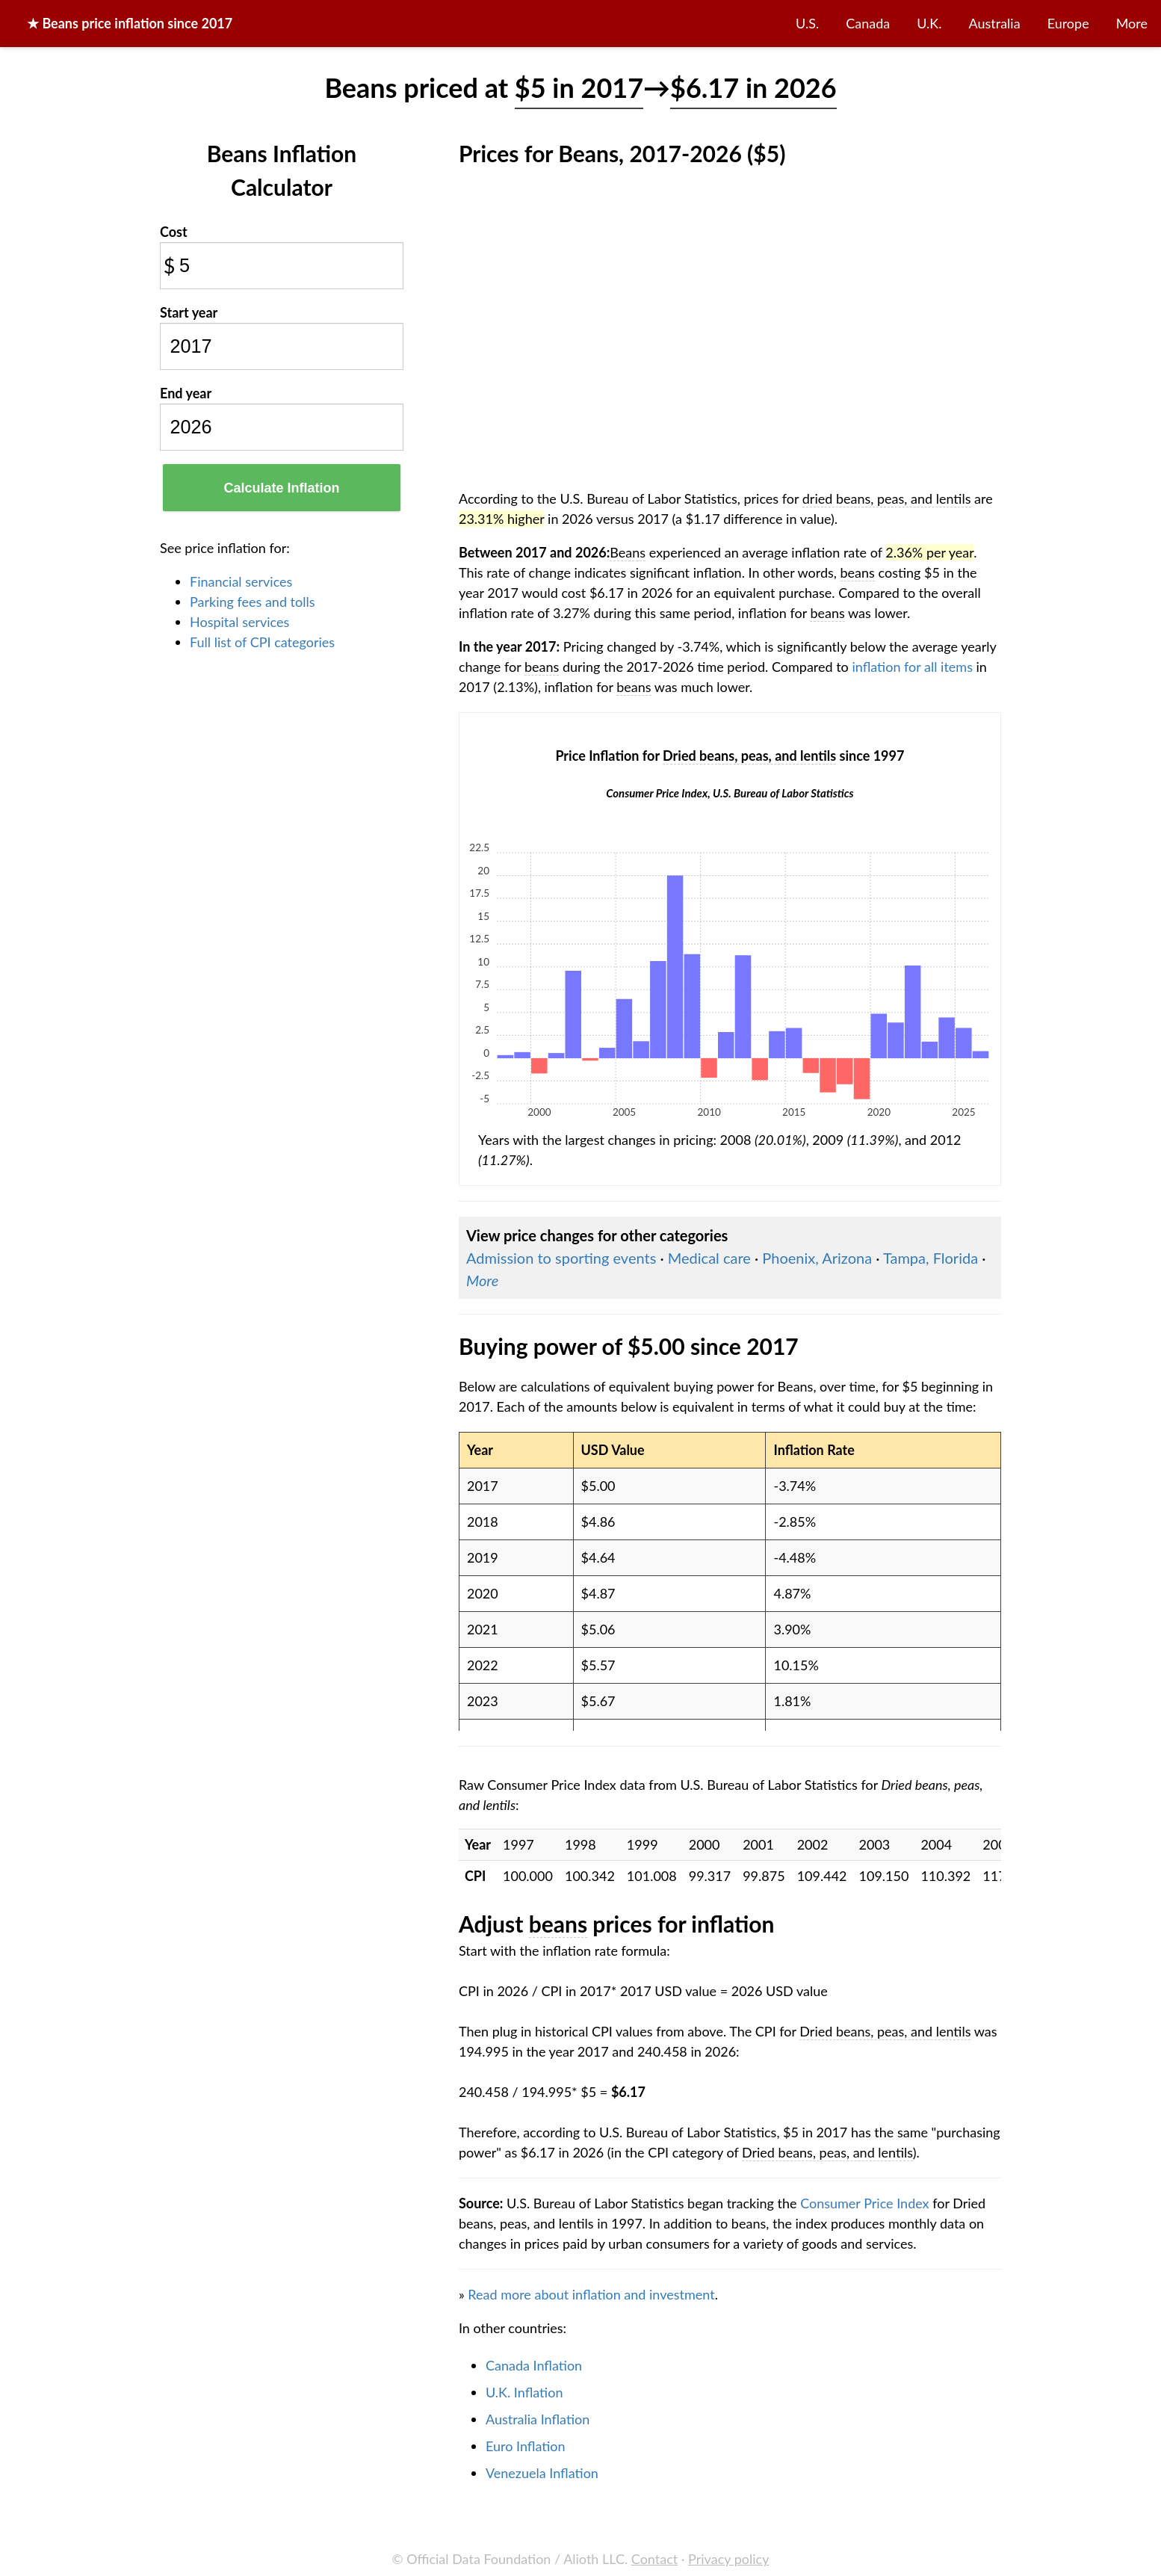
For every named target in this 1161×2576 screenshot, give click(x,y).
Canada (868, 23)
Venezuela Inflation (542, 2473)
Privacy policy (728, 2559)
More (1132, 23)
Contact (654, 2559)
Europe (1068, 23)
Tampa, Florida (930, 1258)
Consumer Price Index (864, 2203)
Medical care (709, 1258)
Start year (188, 312)
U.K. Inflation (524, 2392)
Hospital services (239, 622)
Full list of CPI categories (262, 642)
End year (185, 393)
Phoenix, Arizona (817, 1258)
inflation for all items (912, 666)
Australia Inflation (537, 2419)
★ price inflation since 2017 (129, 23)
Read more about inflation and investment (591, 2294)
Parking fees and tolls (252, 601)
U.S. (807, 23)
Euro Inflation (526, 2446)
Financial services (241, 581)
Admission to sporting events (561, 1258)
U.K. (929, 23)
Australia (995, 23)
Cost (174, 231)
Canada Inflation (534, 2365)
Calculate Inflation (281, 488)
